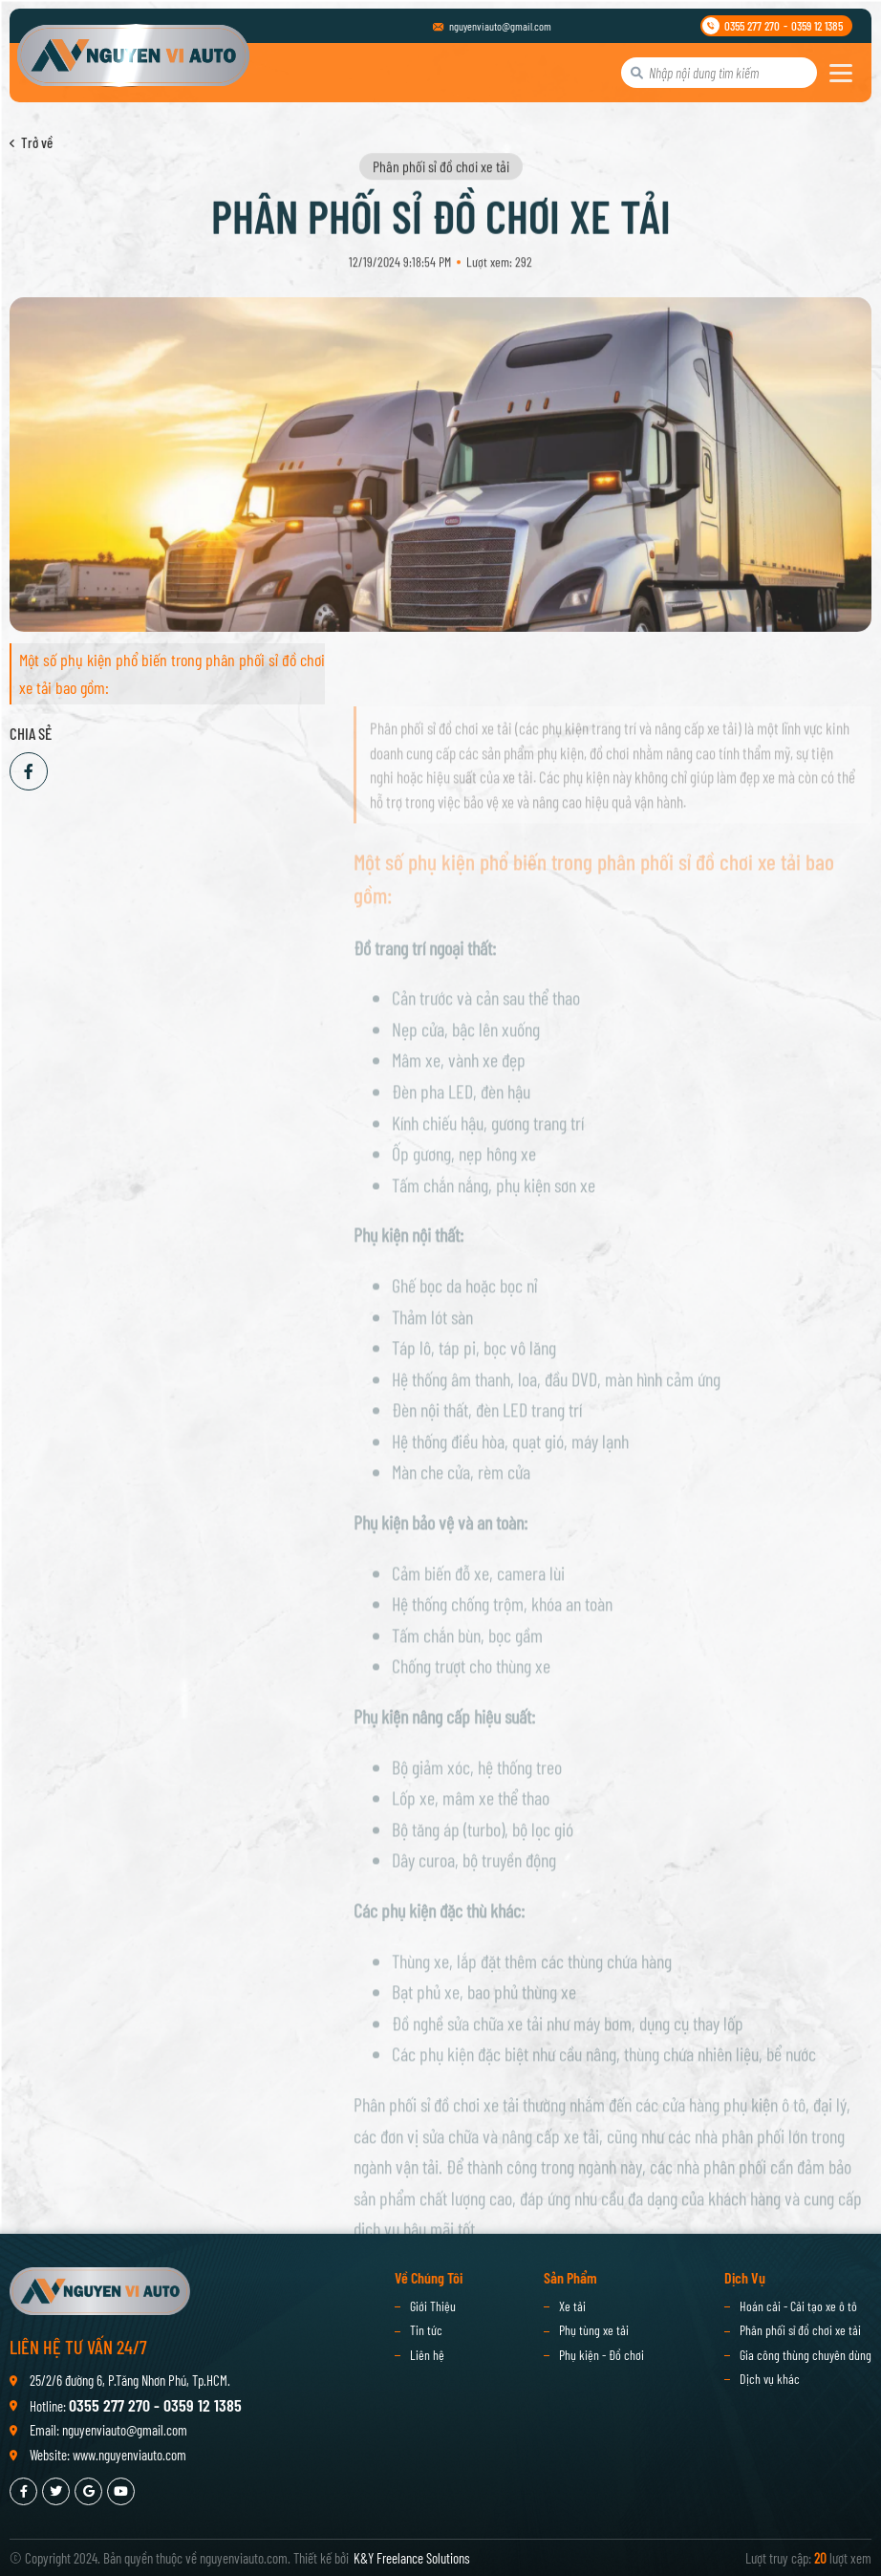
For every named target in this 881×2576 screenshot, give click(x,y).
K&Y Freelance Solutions (412, 2557)
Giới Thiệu (433, 2306)
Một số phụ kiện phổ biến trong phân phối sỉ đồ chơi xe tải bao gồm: (172, 766)
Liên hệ (427, 2355)
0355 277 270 (752, 25)
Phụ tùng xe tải (594, 2330)
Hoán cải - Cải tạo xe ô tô (798, 2306)
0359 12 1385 (817, 25)
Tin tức (426, 2330)
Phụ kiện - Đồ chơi (601, 2355)
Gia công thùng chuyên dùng (805, 2355)
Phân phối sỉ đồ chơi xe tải (800, 2330)
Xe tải (572, 2306)
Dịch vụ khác (770, 2378)
